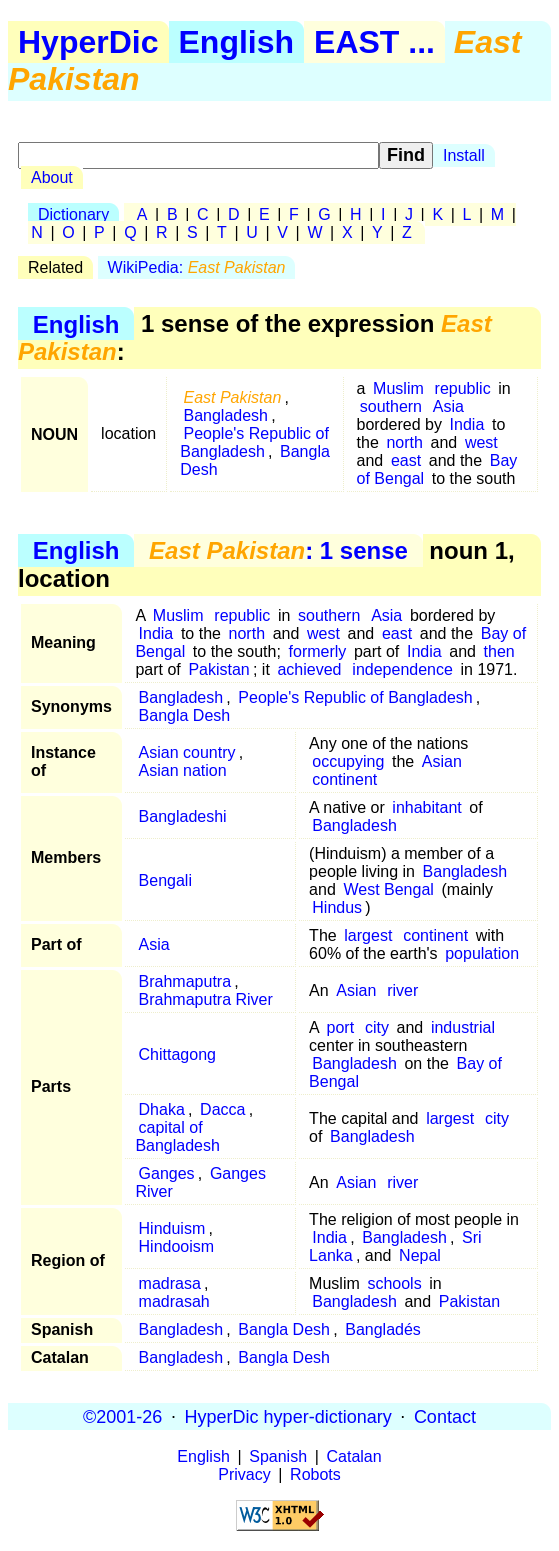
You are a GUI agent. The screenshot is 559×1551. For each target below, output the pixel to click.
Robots (315, 1474)
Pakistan (218, 669)
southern (391, 406)
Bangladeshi (183, 816)
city (377, 1027)
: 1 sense (278, 550)
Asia (448, 406)
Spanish (278, 1456)
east (406, 460)
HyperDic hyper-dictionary (288, 1416)
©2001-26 (122, 1416)
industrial (463, 1027)
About (52, 177)
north (404, 442)
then (499, 651)
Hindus (337, 907)
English (237, 42)
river (402, 990)
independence (402, 669)
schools (394, 1283)
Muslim (398, 388)
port (341, 1027)
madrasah (174, 1301)
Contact (445, 1416)
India (467, 424)
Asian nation (183, 770)
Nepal (420, 1255)
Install (464, 155)
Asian (442, 761)
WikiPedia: (197, 267)
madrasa (170, 1283)
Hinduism (172, 1228)
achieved (309, 669)
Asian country (187, 752)
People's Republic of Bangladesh (254, 442)
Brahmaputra (185, 981)
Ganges (167, 1173)
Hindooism (177, 1246)
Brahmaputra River (206, 999)
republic (463, 388)
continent (344, 779)
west (481, 442)
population (482, 953)
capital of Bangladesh (177, 1136)
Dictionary (73, 214)
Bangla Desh (185, 715)
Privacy (244, 1474)
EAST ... (374, 42)
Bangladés (383, 1329)
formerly (318, 651)
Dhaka (162, 1109)
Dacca (222, 1109)
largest (368, 935)
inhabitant (426, 807)
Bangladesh (225, 415)
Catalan (354, 1456)
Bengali (165, 880)
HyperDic (88, 42)
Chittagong (177, 1054)
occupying (348, 761)
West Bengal (388, 889)
